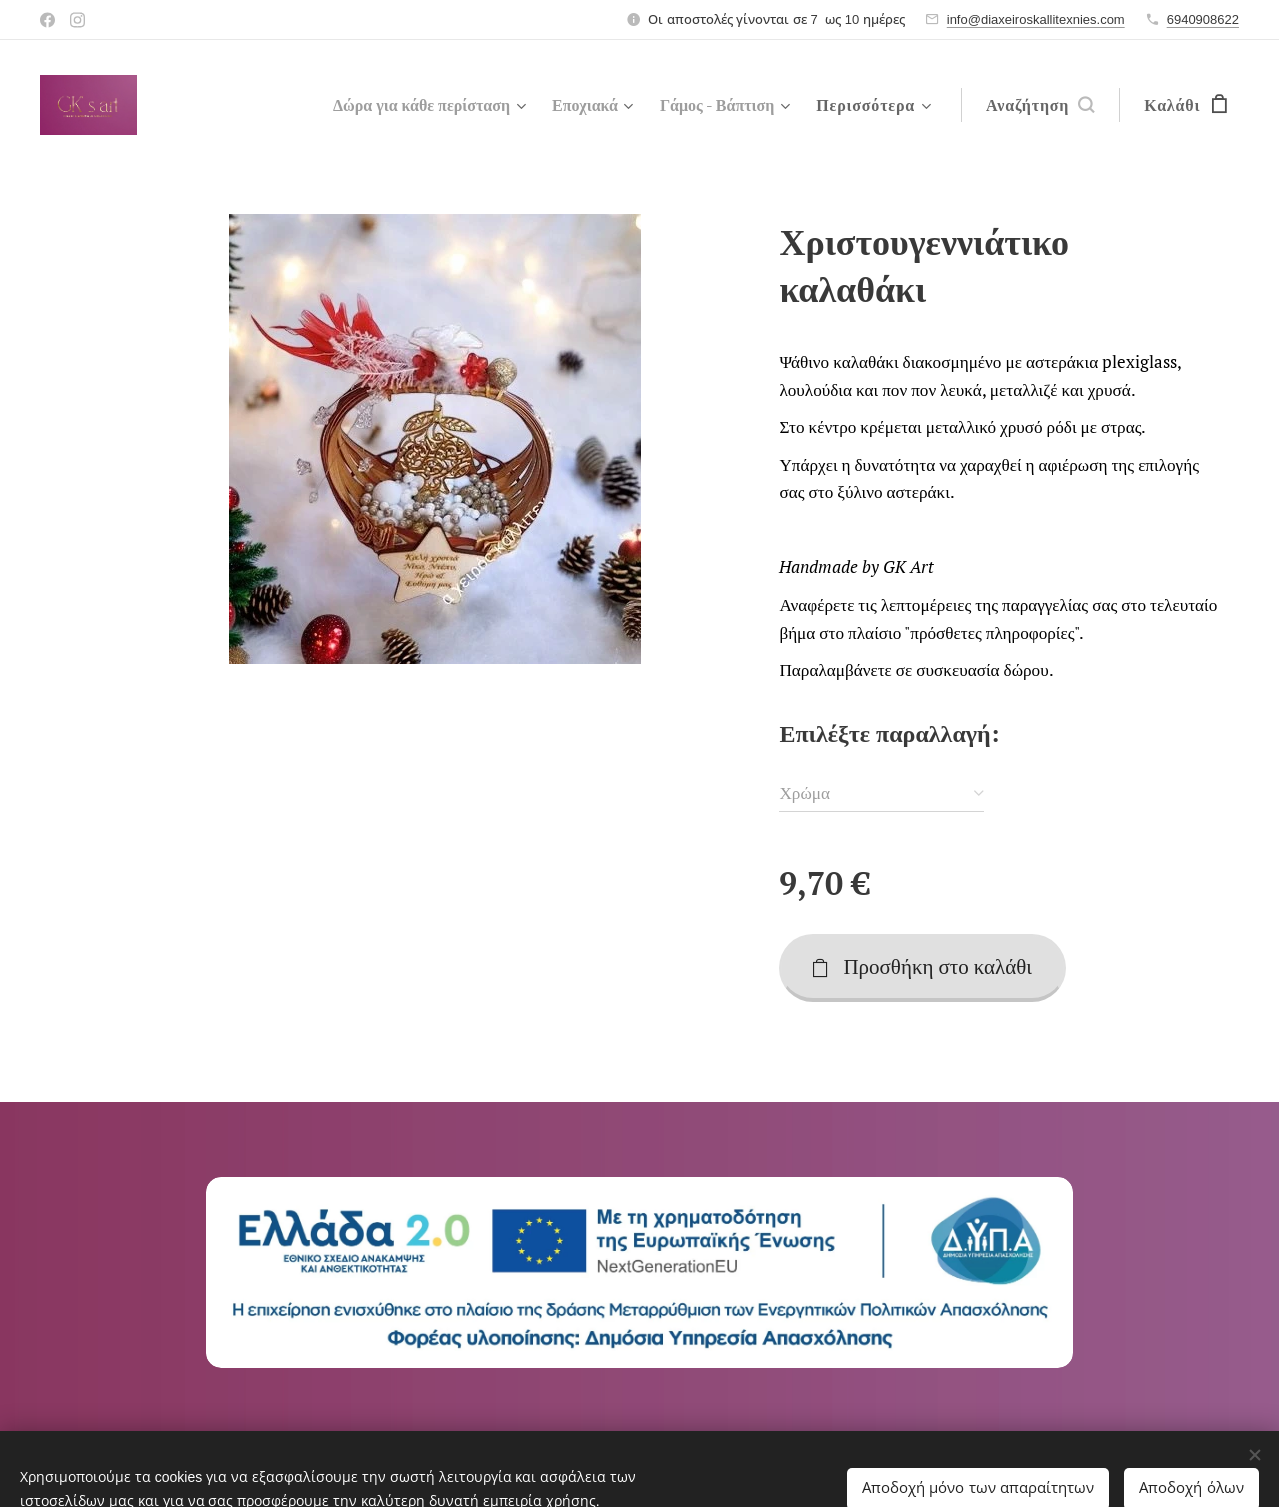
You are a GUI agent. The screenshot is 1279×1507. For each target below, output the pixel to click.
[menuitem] (404, 105)
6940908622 (1203, 19)
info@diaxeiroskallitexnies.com (1036, 19)
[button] (1040, 105)
